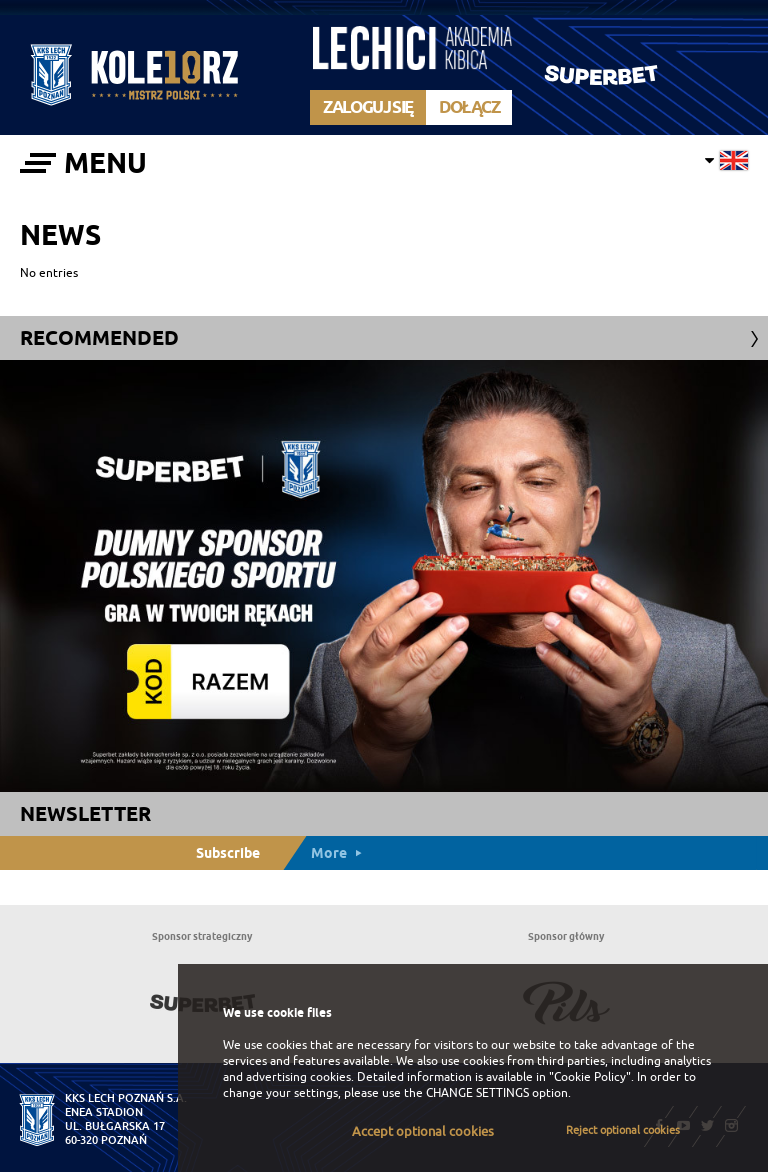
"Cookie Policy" (590, 1077)
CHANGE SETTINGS (477, 1093)
